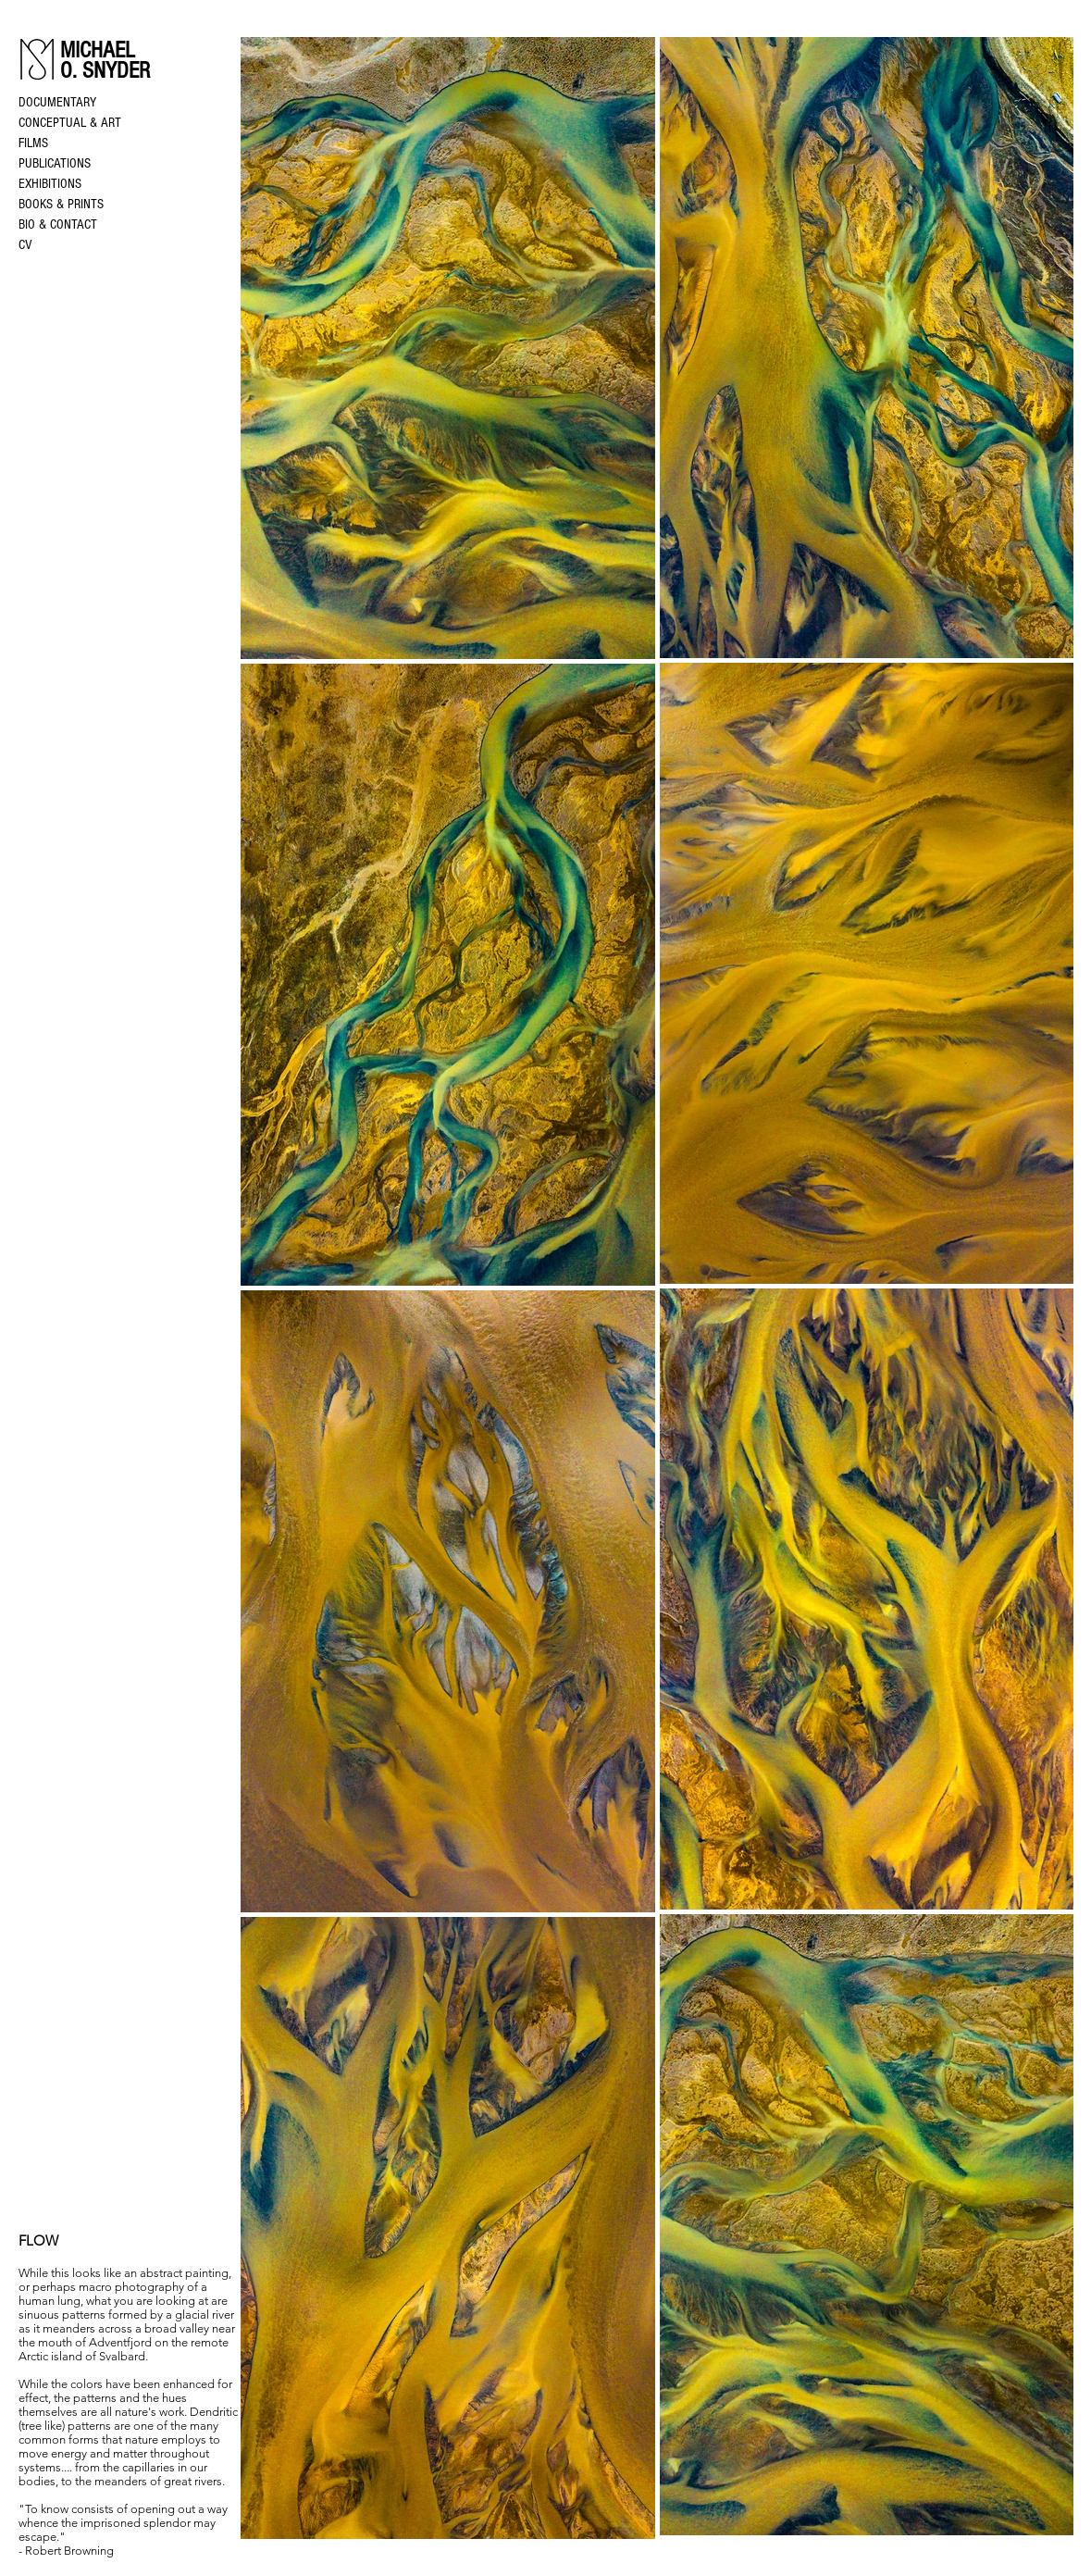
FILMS (33, 143)
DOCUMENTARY (57, 102)
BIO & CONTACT (58, 224)
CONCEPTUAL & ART (70, 123)
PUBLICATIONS (55, 163)
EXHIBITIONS (50, 184)
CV (25, 245)
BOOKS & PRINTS (61, 204)
